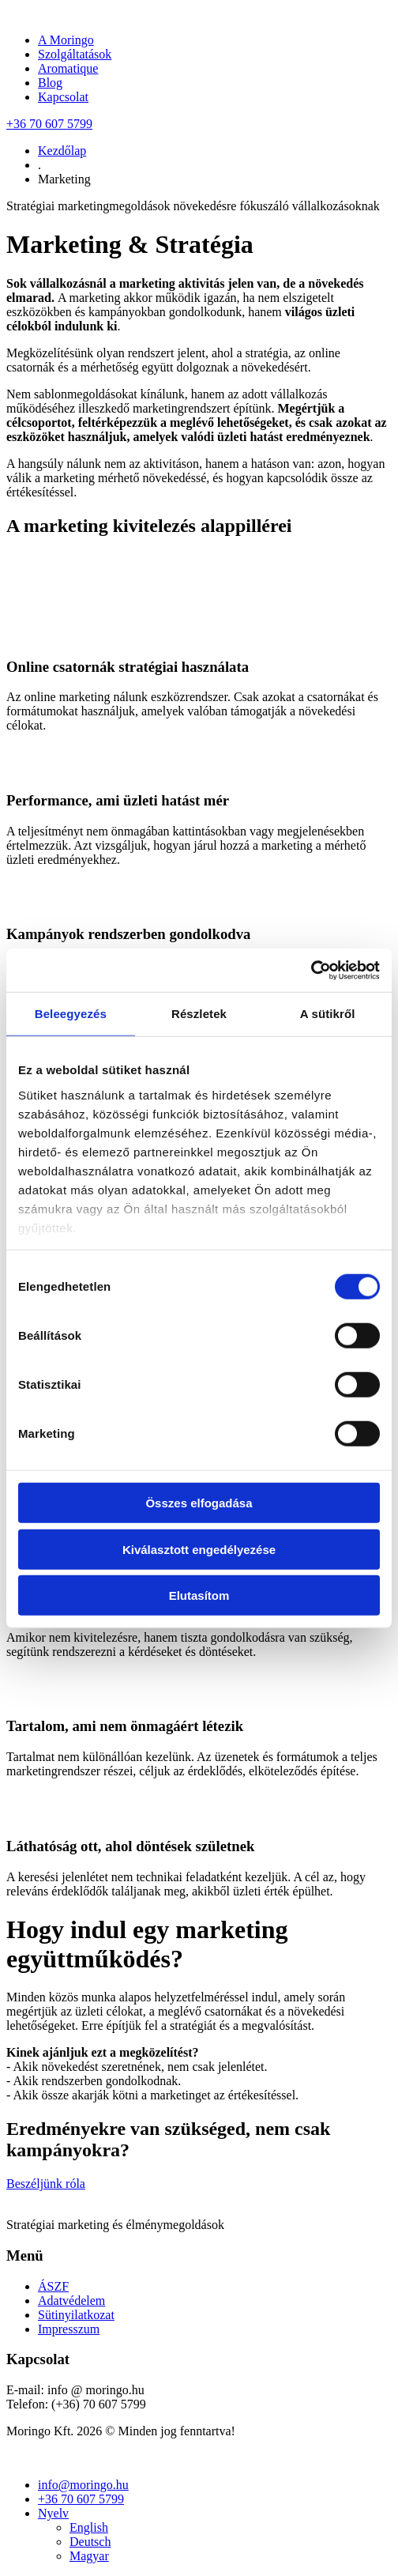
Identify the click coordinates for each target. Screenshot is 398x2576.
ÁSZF (53, 2286)
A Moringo (66, 40)
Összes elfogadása (198, 1503)
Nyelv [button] (53, 2513)
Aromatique (68, 68)
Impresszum (69, 2329)
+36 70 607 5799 (49, 123)
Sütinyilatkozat (76, 2314)
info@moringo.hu (83, 2484)
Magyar (89, 2556)
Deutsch (90, 2541)
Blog (50, 82)
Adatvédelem (71, 2300)
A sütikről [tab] (327, 1013)
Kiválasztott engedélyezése (199, 1549)
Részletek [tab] (199, 1013)
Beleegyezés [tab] (71, 1013)
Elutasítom (199, 1595)
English (88, 2527)
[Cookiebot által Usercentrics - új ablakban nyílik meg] (311, 970)
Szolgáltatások (74, 54)
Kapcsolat (63, 97)
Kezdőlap (62, 150)
